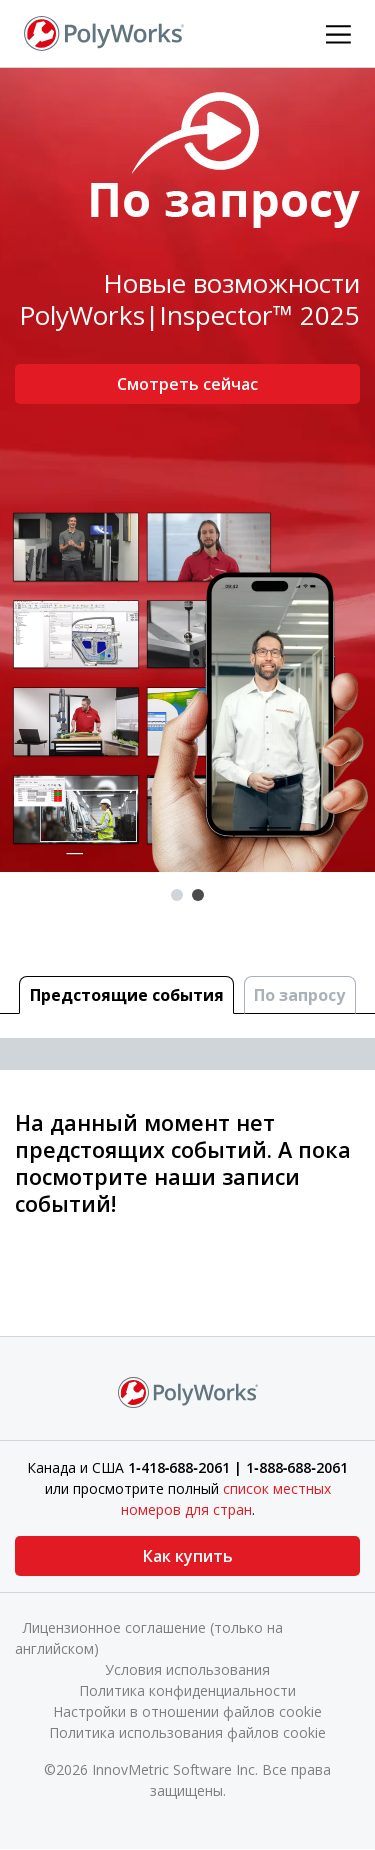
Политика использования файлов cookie (187, 1732)
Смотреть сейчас (187, 384)
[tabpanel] (187, 470)
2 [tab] (198, 895)
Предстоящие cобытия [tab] (127, 995)
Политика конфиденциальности (187, 1690)
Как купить (188, 1556)
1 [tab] (177, 895)
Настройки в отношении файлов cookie (187, 1711)
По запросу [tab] (299, 995)
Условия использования (187, 1669)
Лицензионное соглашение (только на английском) (149, 1638)
